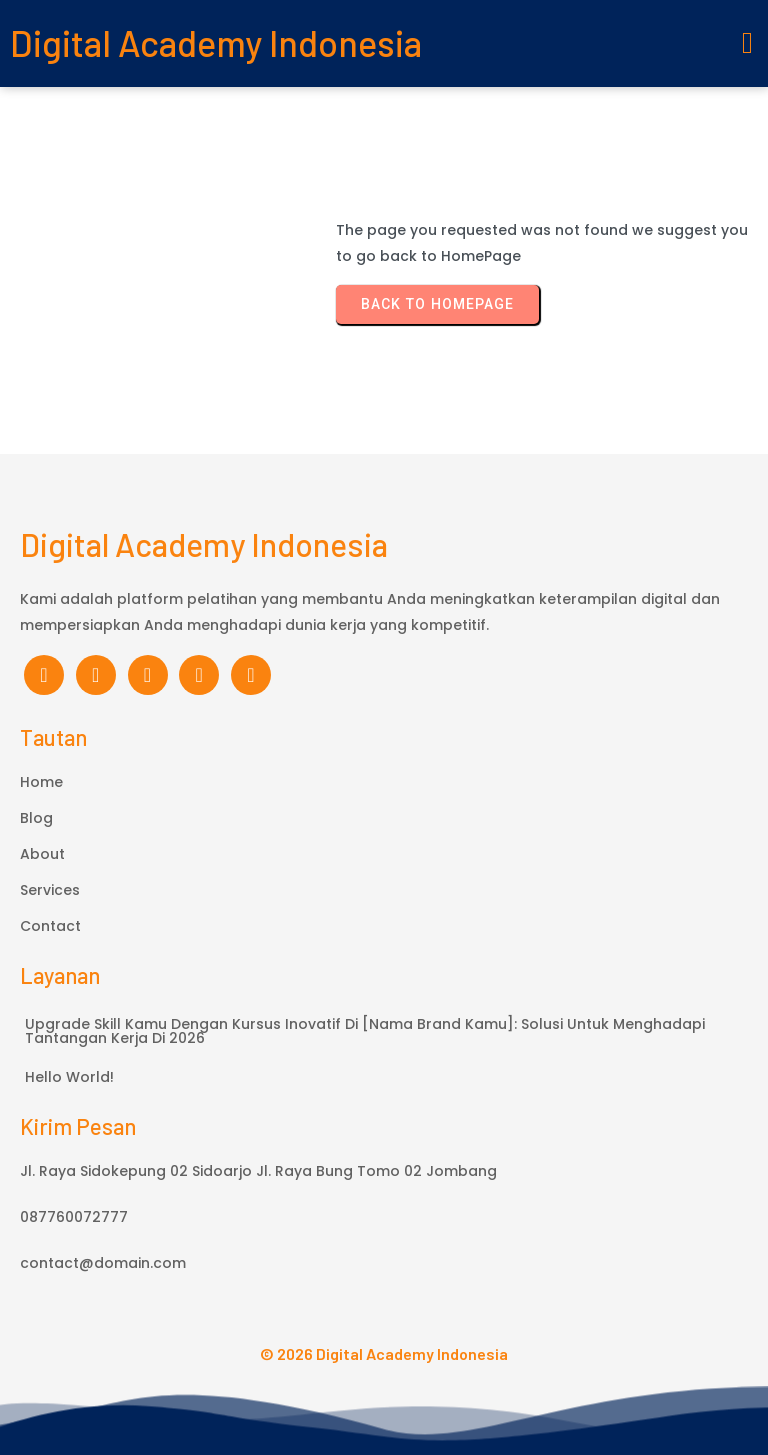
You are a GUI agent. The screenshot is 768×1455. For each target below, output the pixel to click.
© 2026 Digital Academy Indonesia (384, 1353)
